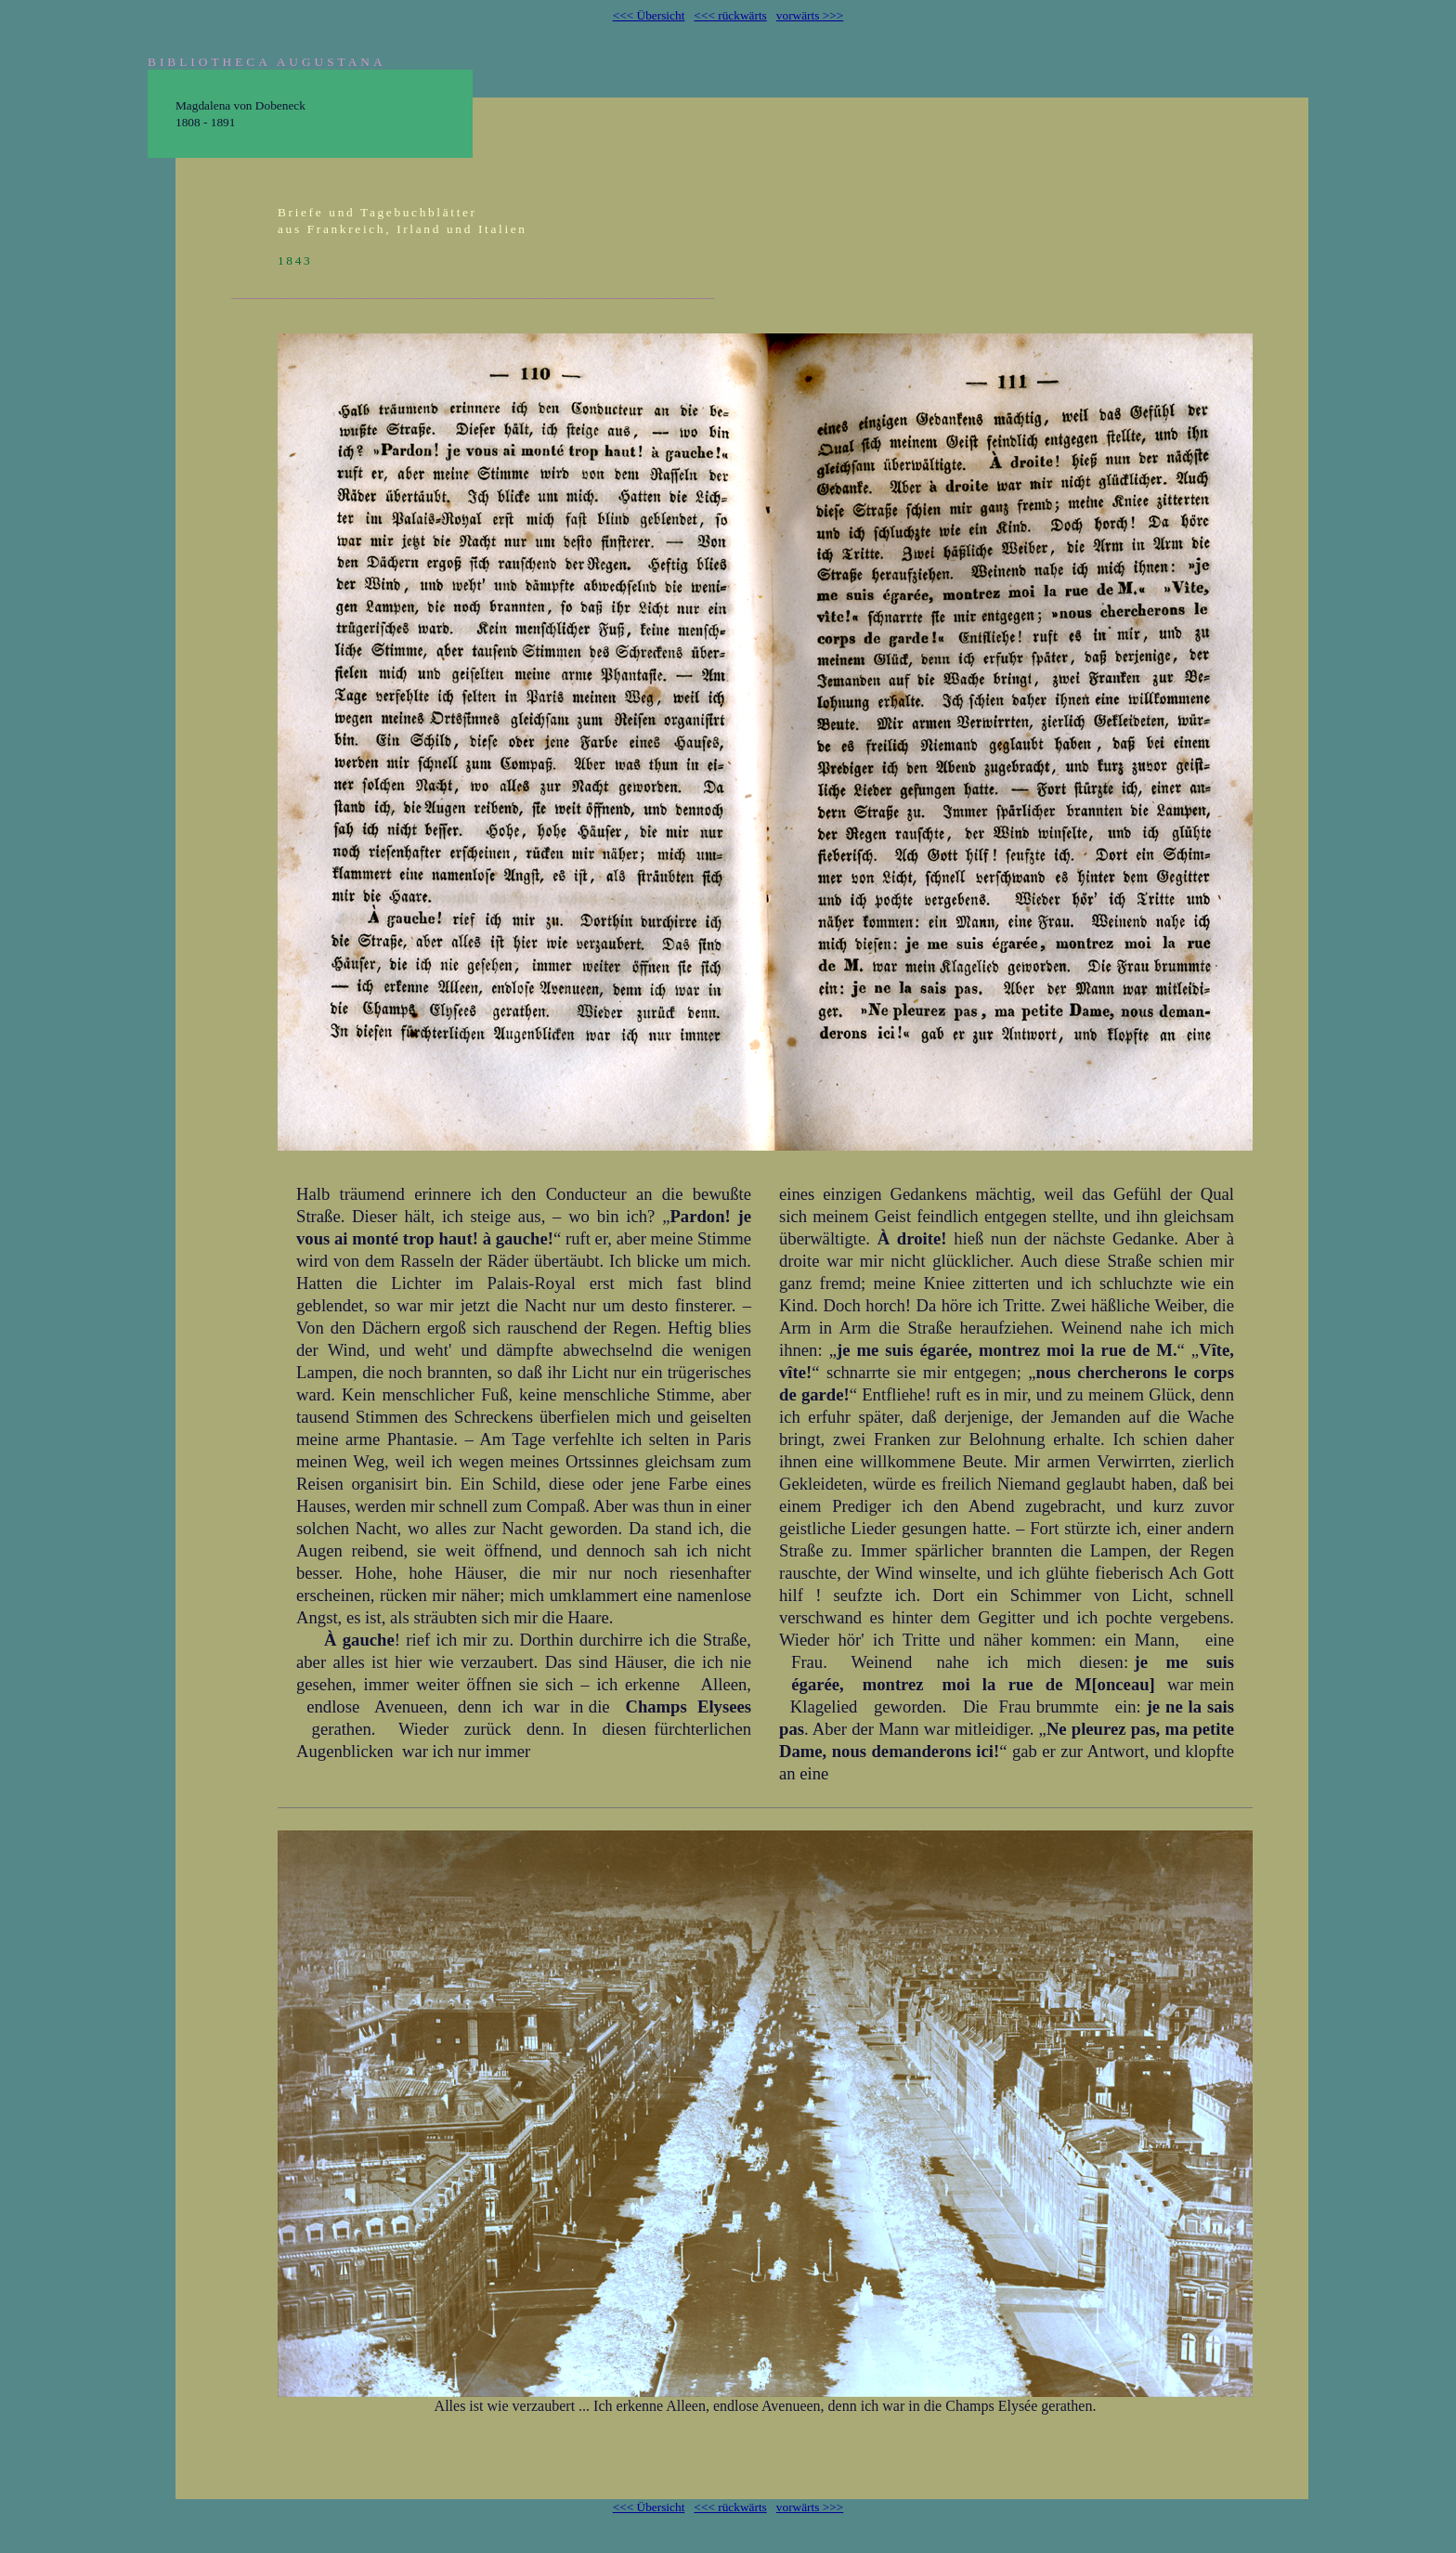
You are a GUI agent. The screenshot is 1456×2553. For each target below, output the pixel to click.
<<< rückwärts (730, 15)
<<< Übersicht (649, 15)
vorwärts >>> (810, 15)
